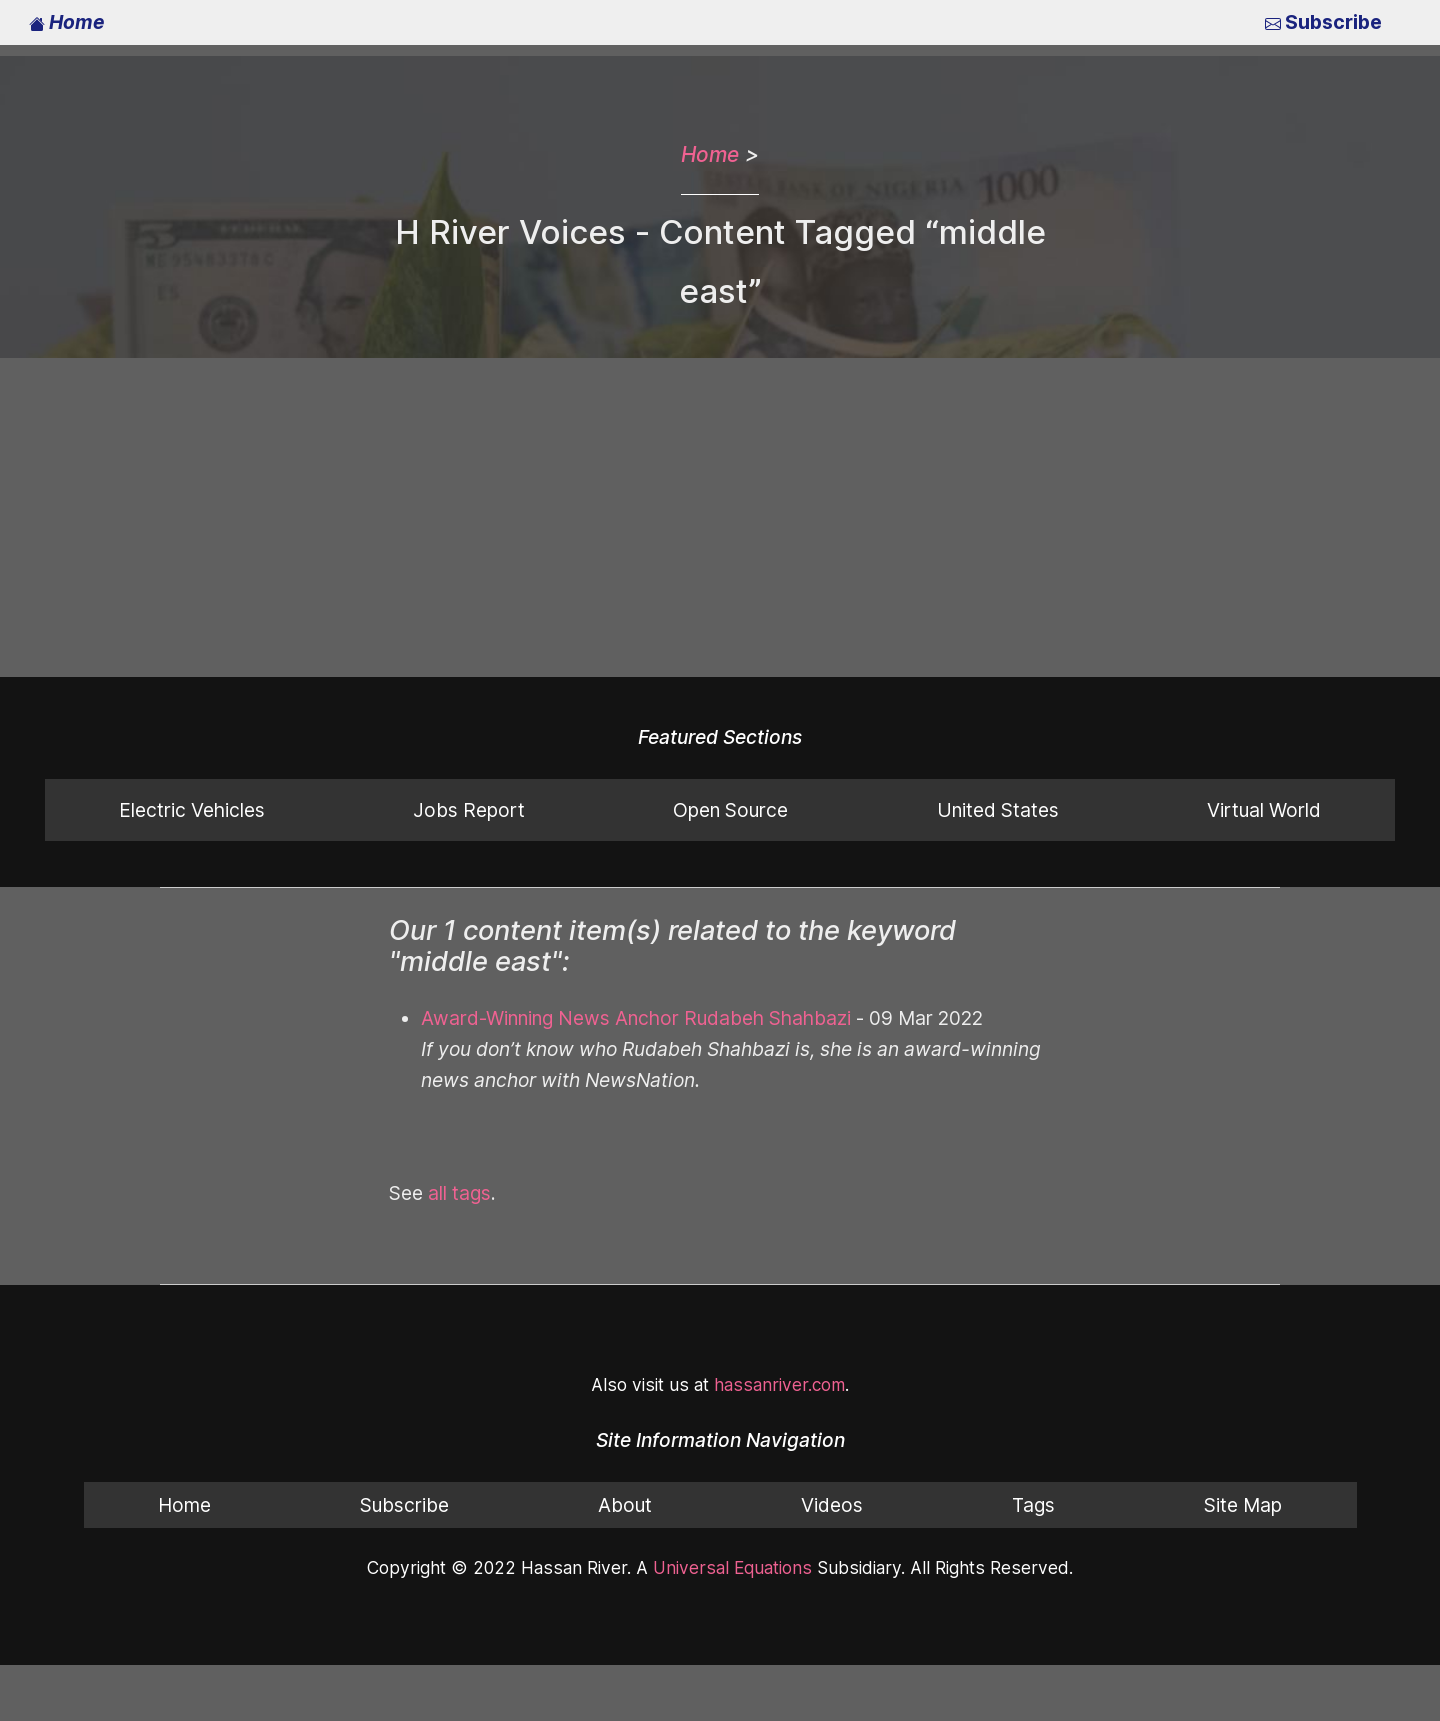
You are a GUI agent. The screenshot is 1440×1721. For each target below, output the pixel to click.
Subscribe (1325, 21)
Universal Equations (729, 1567)
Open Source (729, 809)
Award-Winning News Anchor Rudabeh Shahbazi (629, 1017)
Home (66, 21)
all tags (458, 1192)
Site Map (1243, 1504)
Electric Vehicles (192, 809)
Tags (1032, 1504)
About (625, 1504)
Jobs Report (467, 809)
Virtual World (1263, 809)
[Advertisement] (720, 518)
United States (997, 809)
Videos (831, 1504)
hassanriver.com (775, 1384)
